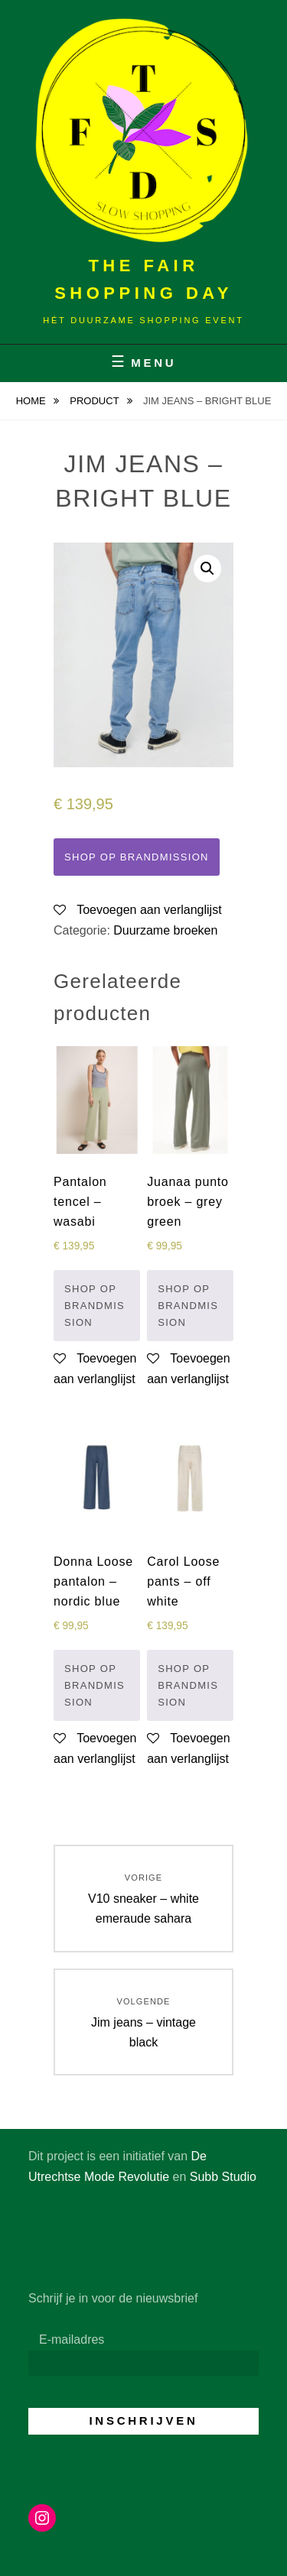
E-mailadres (71, 2339)
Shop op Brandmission (136, 857)
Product (96, 401)
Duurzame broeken (165, 930)
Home (32, 401)
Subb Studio (223, 2176)
